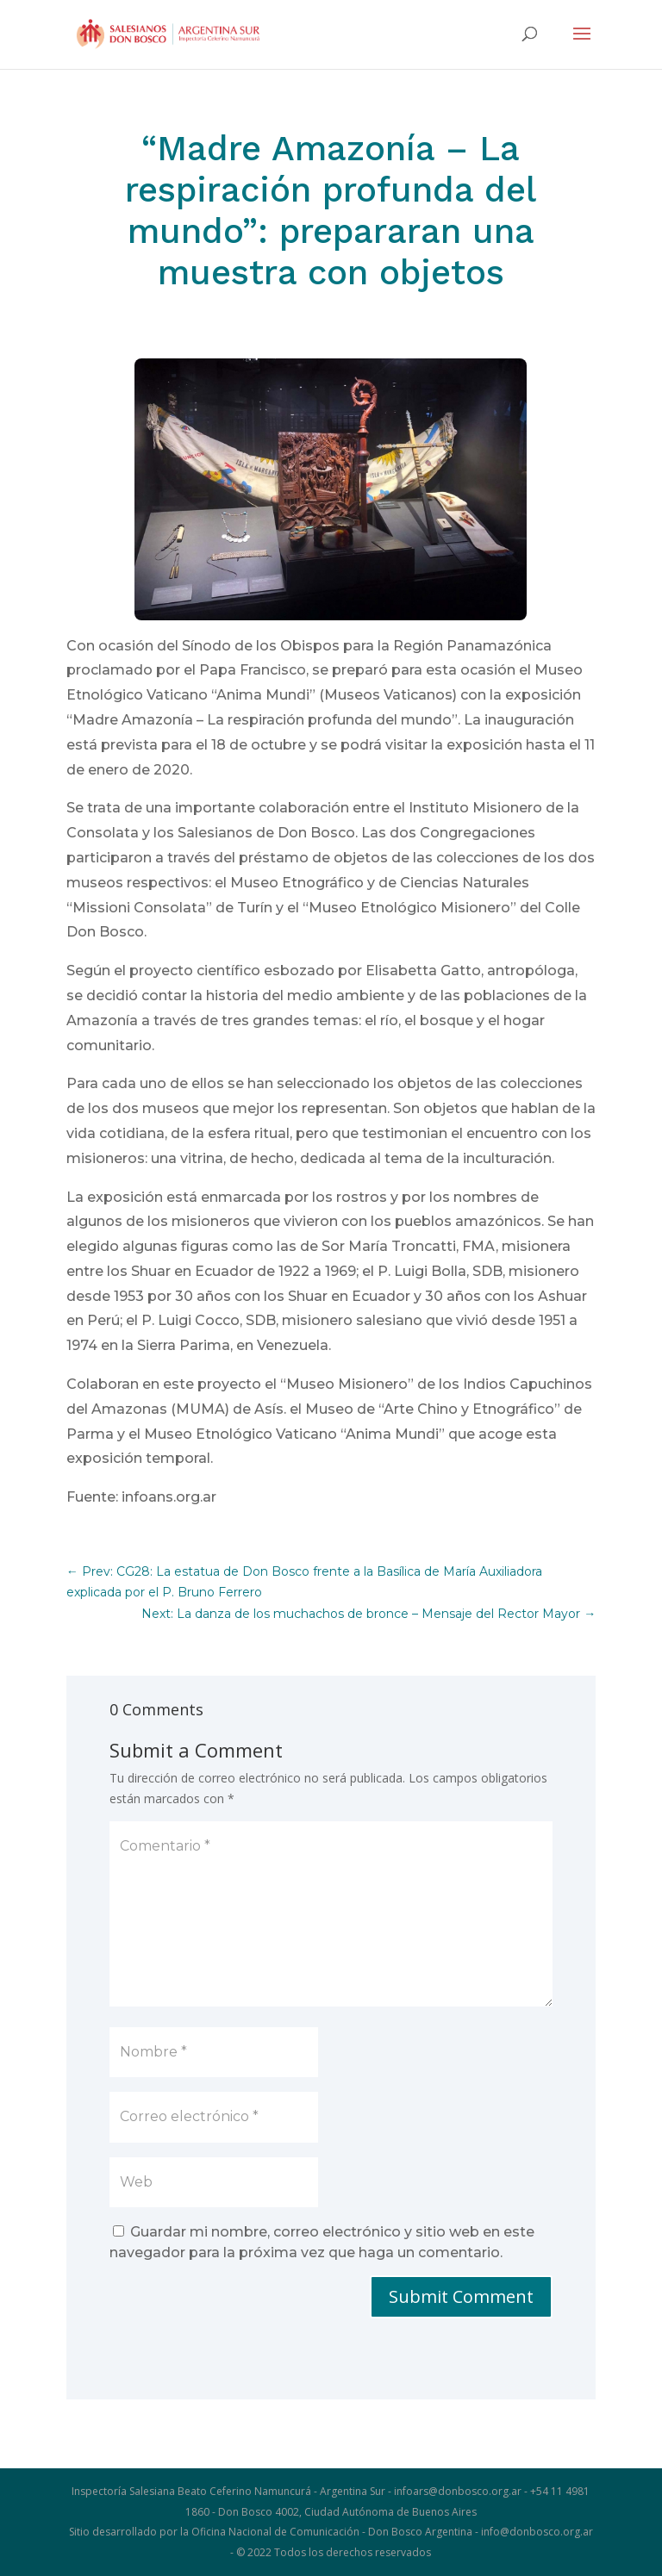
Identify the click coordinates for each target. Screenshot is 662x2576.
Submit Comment (461, 2296)
